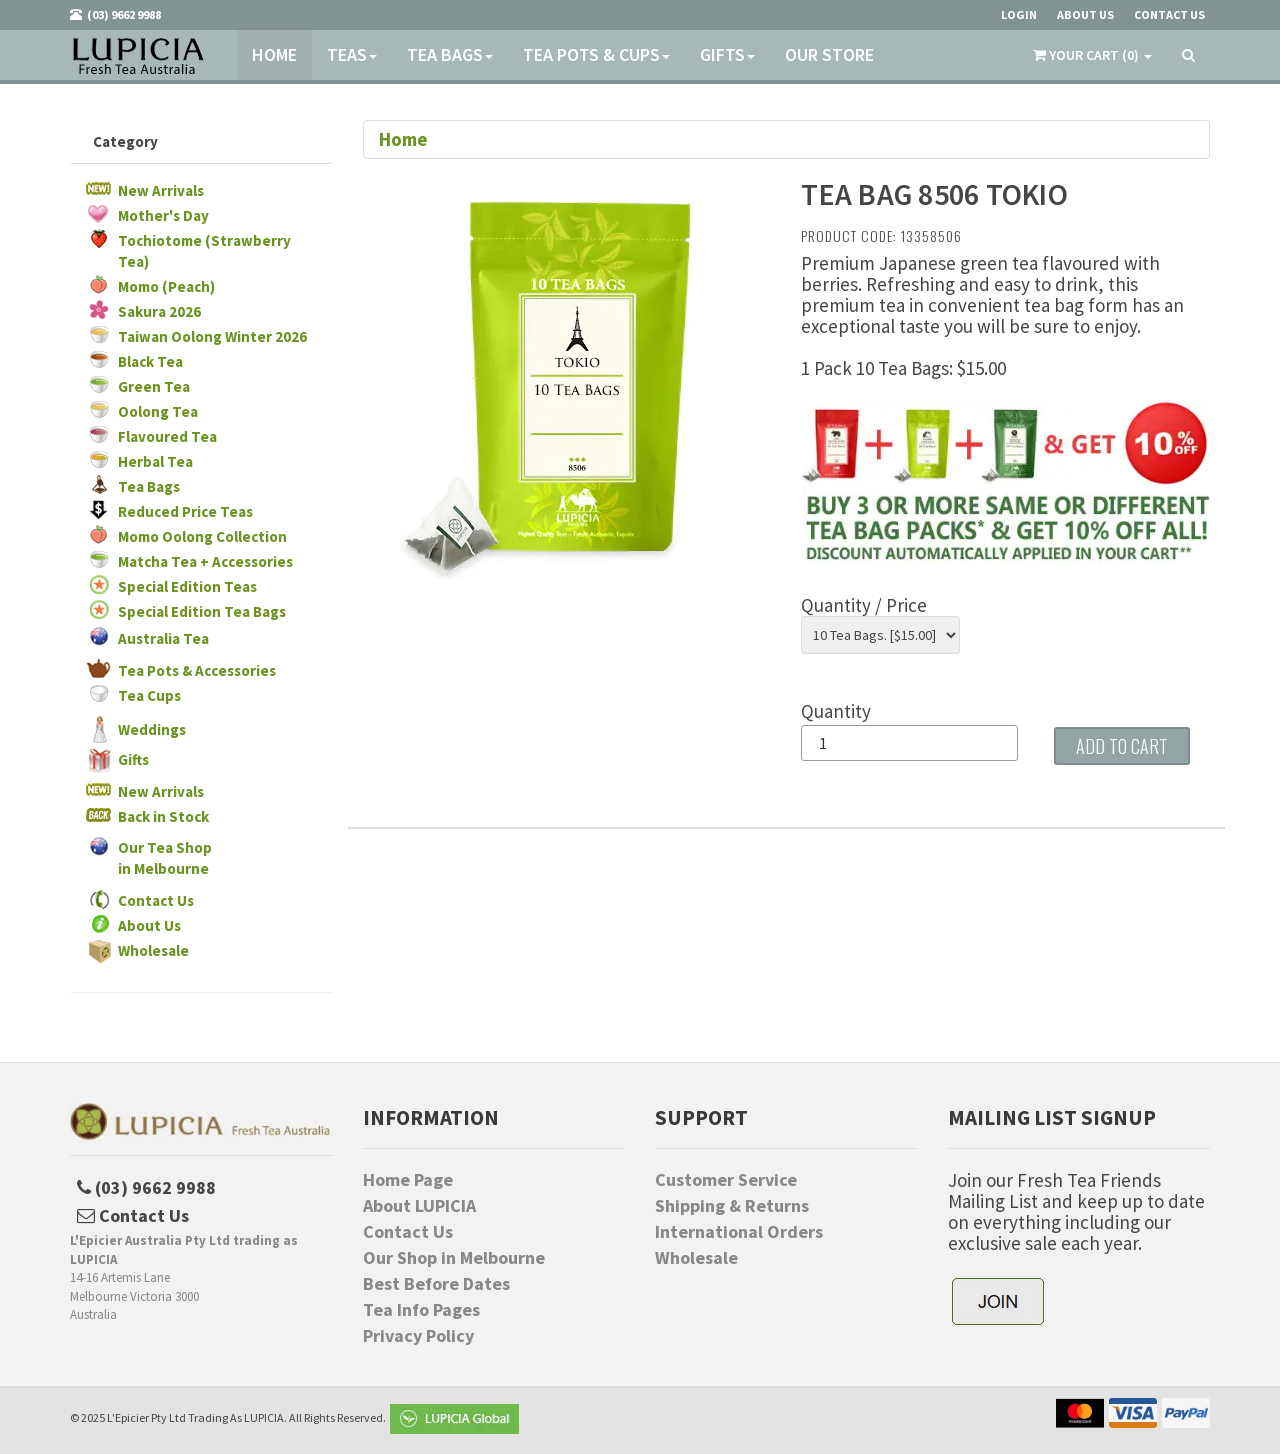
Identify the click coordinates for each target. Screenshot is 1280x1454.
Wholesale (153, 950)
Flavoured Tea (167, 436)
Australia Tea (163, 638)
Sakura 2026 (159, 311)
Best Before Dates (436, 1284)
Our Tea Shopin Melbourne (165, 858)
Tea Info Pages (421, 1310)
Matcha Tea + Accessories (205, 561)
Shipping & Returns (732, 1206)
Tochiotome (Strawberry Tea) (204, 251)
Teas (352, 54)
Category (125, 141)
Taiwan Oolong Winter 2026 (212, 336)
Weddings (152, 729)
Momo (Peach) (166, 286)
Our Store (829, 54)
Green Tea (154, 386)
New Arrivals (161, 190)
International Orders (739, 1232)
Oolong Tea (158, 411)
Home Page (408, 1180)
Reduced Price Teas (185, 511)
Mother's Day (163, 215)
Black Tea (150, 361)
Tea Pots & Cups (596, 54)
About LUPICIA (419, 1206)
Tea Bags (450, 54)
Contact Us (156, 900)
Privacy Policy (418, 1336)
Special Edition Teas (187, 586)
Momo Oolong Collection (202, 536)
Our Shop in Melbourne (454, 1258)
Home (274, 54)
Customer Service (726, 1180)
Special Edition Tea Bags (202, 611)
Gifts (727, 54)
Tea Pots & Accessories (197, 670)
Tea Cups (149, 695)
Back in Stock (163, 816)
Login (1019, 14)
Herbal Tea (155, 461)
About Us (149, 925)
